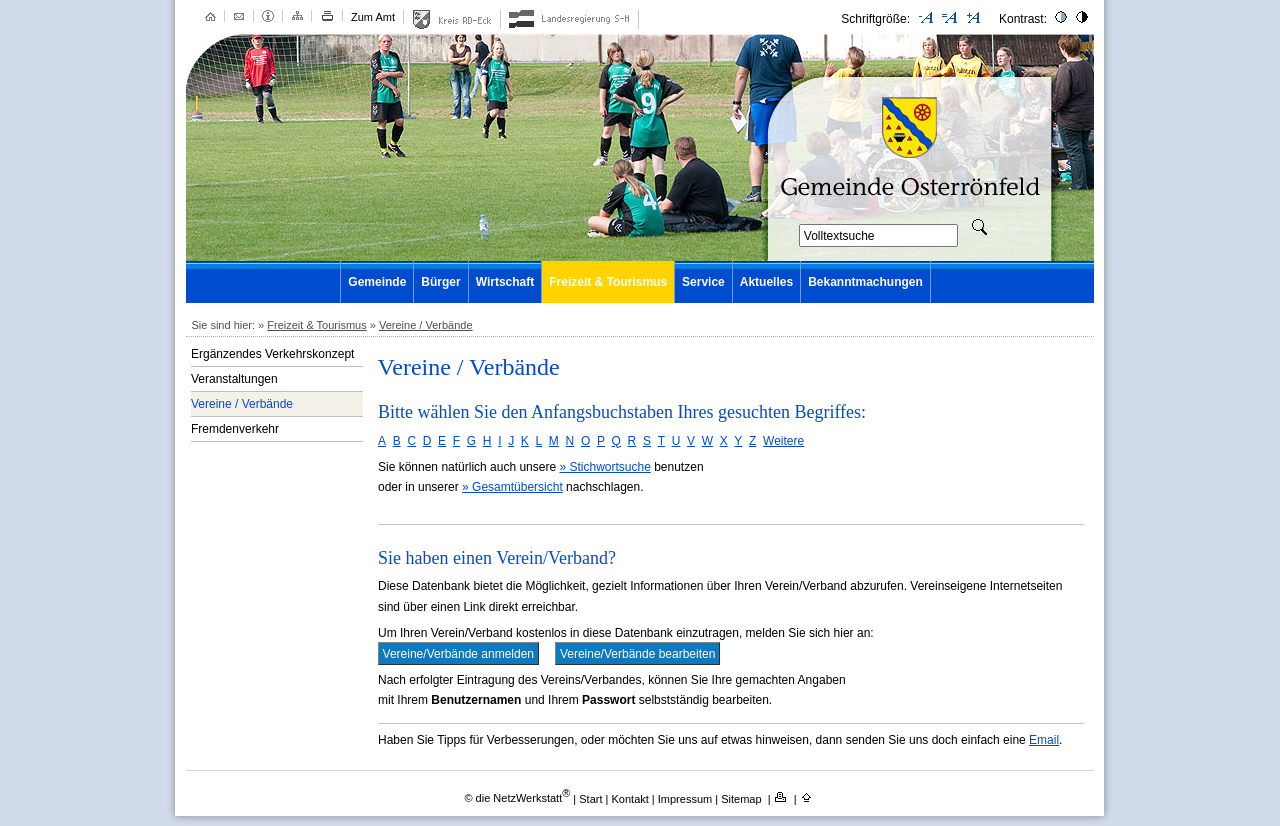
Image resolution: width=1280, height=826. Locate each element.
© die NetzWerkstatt (517, 798)
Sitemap (742, 798)
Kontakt (632, 798)
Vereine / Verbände (426, 325)
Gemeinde (377, 282)
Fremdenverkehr (235, 429)
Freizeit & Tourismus (608, 282)
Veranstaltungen (234, 379)
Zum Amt (373, 17)
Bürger (440, 282)
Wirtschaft (505, 282)
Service (703, 282)
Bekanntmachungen (865, 282)
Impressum (686, 798)
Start (590, 798)
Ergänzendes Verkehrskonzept (272, 354)
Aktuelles (766, 282)
